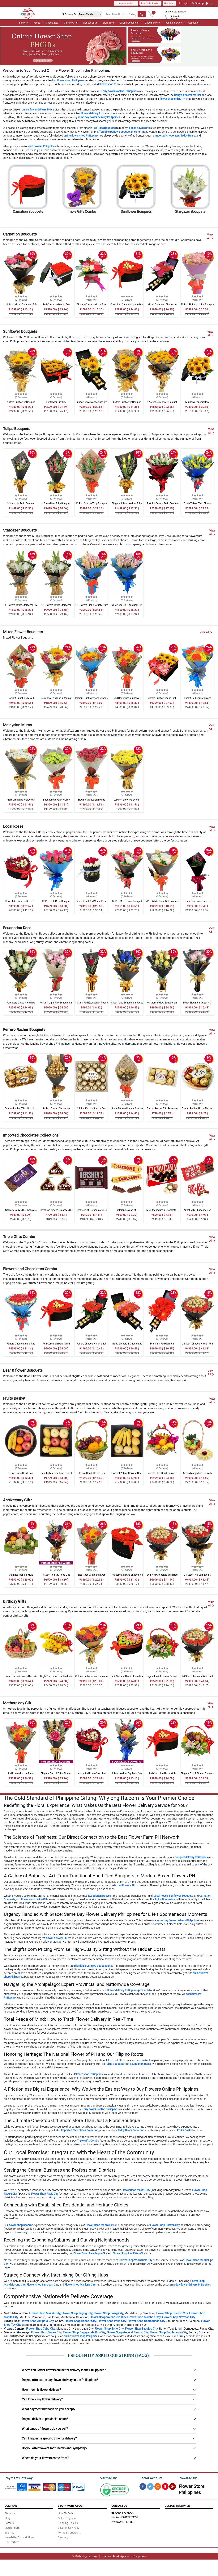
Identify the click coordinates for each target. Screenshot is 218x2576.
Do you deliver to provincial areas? (45, 2419)
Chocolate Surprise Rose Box (20, 901)
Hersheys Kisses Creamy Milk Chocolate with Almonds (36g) (56, 1211)
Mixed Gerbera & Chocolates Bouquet (127, 1345)
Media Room (12, 2527)
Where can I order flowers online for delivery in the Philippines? (64, 2370)
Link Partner (12, 2541)
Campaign (64, 2536)
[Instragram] (157, 2486)
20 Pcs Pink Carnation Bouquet (197, 304)
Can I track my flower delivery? (42, 2399)
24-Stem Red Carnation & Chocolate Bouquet (197, 1576)
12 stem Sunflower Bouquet (162, 402)
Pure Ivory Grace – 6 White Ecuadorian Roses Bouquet (20, 1004)
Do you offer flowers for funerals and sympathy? (54, 2448)
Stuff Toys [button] (110, 22)
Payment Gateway (17, 2478)
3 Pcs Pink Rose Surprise (197, 901)
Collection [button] (195, 22)
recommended (126, 3)
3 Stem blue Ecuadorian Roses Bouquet (126, 1004)
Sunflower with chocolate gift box (91, 403)
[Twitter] (150, 2486)
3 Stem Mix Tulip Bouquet (21, 503)
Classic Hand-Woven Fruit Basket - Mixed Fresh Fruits (91, 1474)
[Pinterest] (165, 2486)
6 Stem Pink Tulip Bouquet (56, 503)
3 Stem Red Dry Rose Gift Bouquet (56, 1576)
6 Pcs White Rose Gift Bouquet (162, 901)
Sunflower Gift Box (56, 402)
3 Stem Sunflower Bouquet (127, 402)
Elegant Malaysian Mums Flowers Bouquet (91, 801)
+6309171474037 (128, 2516)
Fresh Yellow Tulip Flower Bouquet (197, 505)
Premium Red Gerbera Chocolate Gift (162, 1345)
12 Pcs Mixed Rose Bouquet (127, 901)
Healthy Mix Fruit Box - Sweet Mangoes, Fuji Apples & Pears (56, 1474)
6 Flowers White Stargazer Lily (21, 605)
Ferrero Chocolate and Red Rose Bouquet (21, 1345)
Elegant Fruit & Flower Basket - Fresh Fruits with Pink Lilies (162, 1677)
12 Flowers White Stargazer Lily (56, 606)
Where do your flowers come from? (45, 2458)
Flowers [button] (25, 22)
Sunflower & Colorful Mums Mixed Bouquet (56, 699)
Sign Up (198, 3)
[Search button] (142, 14)
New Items (169, 3)
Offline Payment (67, 2517)
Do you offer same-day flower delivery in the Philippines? (60, 2380)
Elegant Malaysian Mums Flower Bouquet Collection (56, 801)
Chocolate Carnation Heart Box (126, 304)
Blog (7, 2517)
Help (210, 3)
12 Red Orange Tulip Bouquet (91, 503)
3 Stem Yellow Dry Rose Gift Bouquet (127, 1775)
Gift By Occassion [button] (131, 22)
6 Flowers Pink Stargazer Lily (126, 605)
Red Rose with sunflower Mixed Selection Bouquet (126, 699)
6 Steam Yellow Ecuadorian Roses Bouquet (162, 1004)
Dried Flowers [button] (154, 22)
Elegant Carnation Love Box (91, 304)
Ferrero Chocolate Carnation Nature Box (91, 1345)
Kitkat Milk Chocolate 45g (197, 1210)
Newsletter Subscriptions (19, 2536)
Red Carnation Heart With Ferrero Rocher (56, 1345)
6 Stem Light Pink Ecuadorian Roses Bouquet (56, 1004)
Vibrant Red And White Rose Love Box (91, 902)
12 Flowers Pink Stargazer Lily (91, 605)
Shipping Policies (68, 2522)
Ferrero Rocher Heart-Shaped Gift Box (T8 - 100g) (197, 1110)
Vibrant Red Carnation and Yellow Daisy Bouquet (197, 699)
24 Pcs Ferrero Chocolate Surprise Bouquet (56, 1110)
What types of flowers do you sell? (45, 2428)
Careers (9, 2522)
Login (183, 3)
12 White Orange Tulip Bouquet (162, 503)
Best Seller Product (150, 3)
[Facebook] (142, 2486)
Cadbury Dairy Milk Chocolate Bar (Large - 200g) (21, 1211)
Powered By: (188, 2478)
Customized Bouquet (175, 11)
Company (11, 2505)
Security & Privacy (68, 2527)
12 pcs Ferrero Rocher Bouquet (126, 1108)
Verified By (108, 2478)
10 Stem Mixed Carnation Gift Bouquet (21, 306)
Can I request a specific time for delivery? (49, 2438)
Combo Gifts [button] (72, 22)
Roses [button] (38, 22)
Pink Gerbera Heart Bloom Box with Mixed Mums (127, 1677)
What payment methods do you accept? (48, 2409)
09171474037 (126, 2521)
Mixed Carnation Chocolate (162, 304)
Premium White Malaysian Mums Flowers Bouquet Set (21, 801)
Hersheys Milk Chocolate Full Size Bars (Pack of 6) (91, 1211)
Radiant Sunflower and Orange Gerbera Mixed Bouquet (91, 699)
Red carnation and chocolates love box (127, 1576)
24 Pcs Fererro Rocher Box (91, 1108)
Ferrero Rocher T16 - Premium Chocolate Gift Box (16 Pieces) (20, 1110)
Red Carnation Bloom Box (56, 304)
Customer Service (177, 2505)
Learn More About (70, 2505)
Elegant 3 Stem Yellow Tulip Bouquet (127, 505)
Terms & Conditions (69, 2532)
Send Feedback (122, 2512)
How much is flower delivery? (41, 2389)
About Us (10, 2513)
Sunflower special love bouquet (197, 403)
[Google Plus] (172, 2486)
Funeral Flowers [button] (175, 22)
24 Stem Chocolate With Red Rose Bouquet (197, 1345)
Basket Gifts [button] (91, 22)
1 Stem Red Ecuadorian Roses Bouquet (91, 1004)
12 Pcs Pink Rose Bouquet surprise (56, 902)
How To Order (66, 2513)
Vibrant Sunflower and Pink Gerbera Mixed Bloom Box (162, 699)
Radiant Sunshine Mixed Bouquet (21, 699)
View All (210, 236)
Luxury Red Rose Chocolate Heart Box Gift (91, 1775)
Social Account (149, 2478)
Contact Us (119, 2505)
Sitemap (9, 2532)
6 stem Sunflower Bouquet (21, 402)
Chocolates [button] (53, 22)
